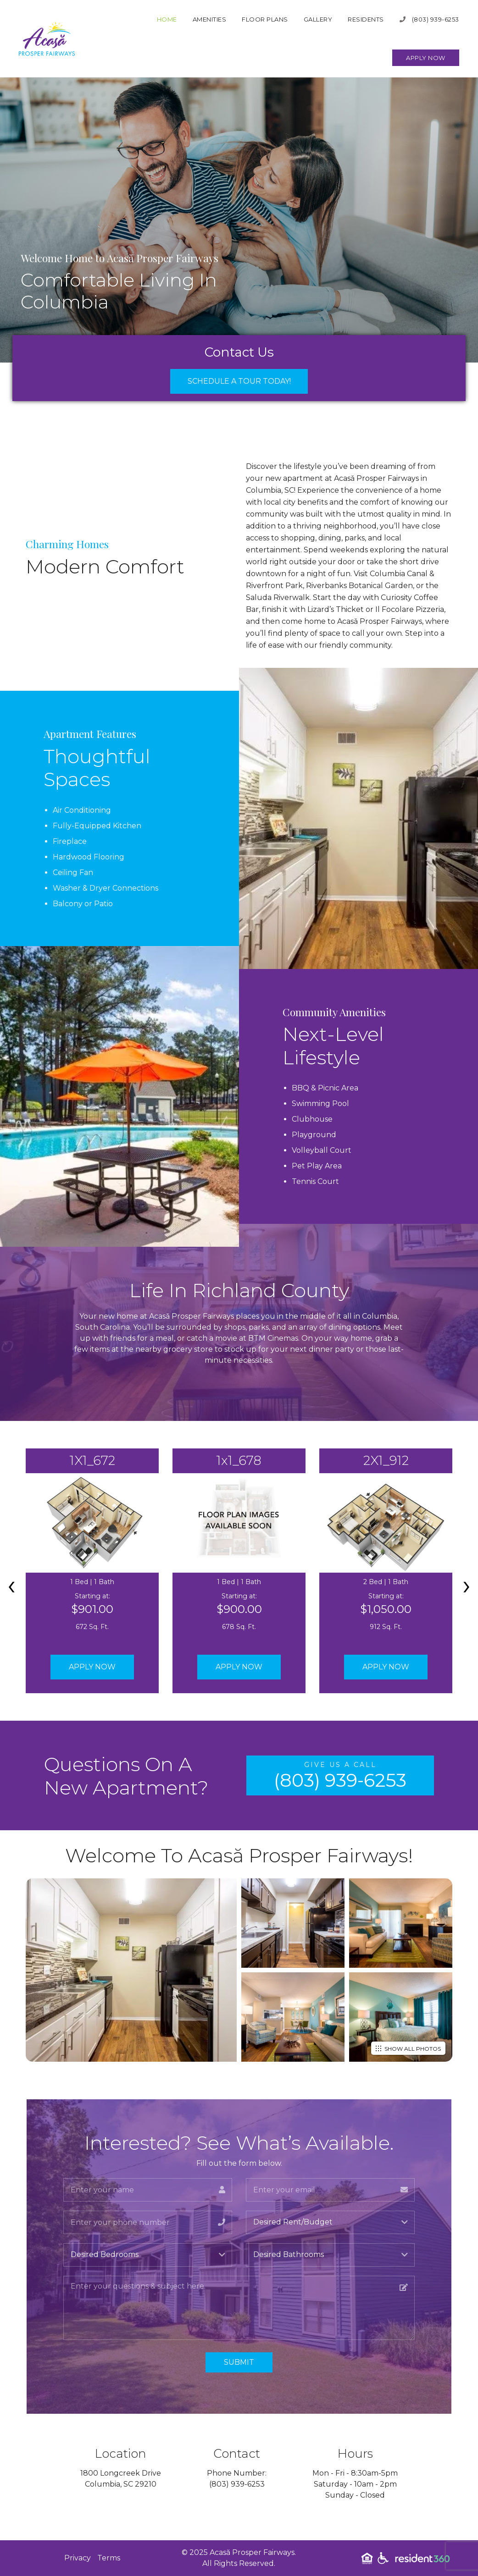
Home (167, 19)
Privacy (77, 2558)
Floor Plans (265, 19)
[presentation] (11, 1584)
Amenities (210, 19)
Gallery (318, 19)
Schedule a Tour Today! (239, 381)
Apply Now (425, 57)
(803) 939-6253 (429, 19)
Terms (108, 2558)
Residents (366, 19)
